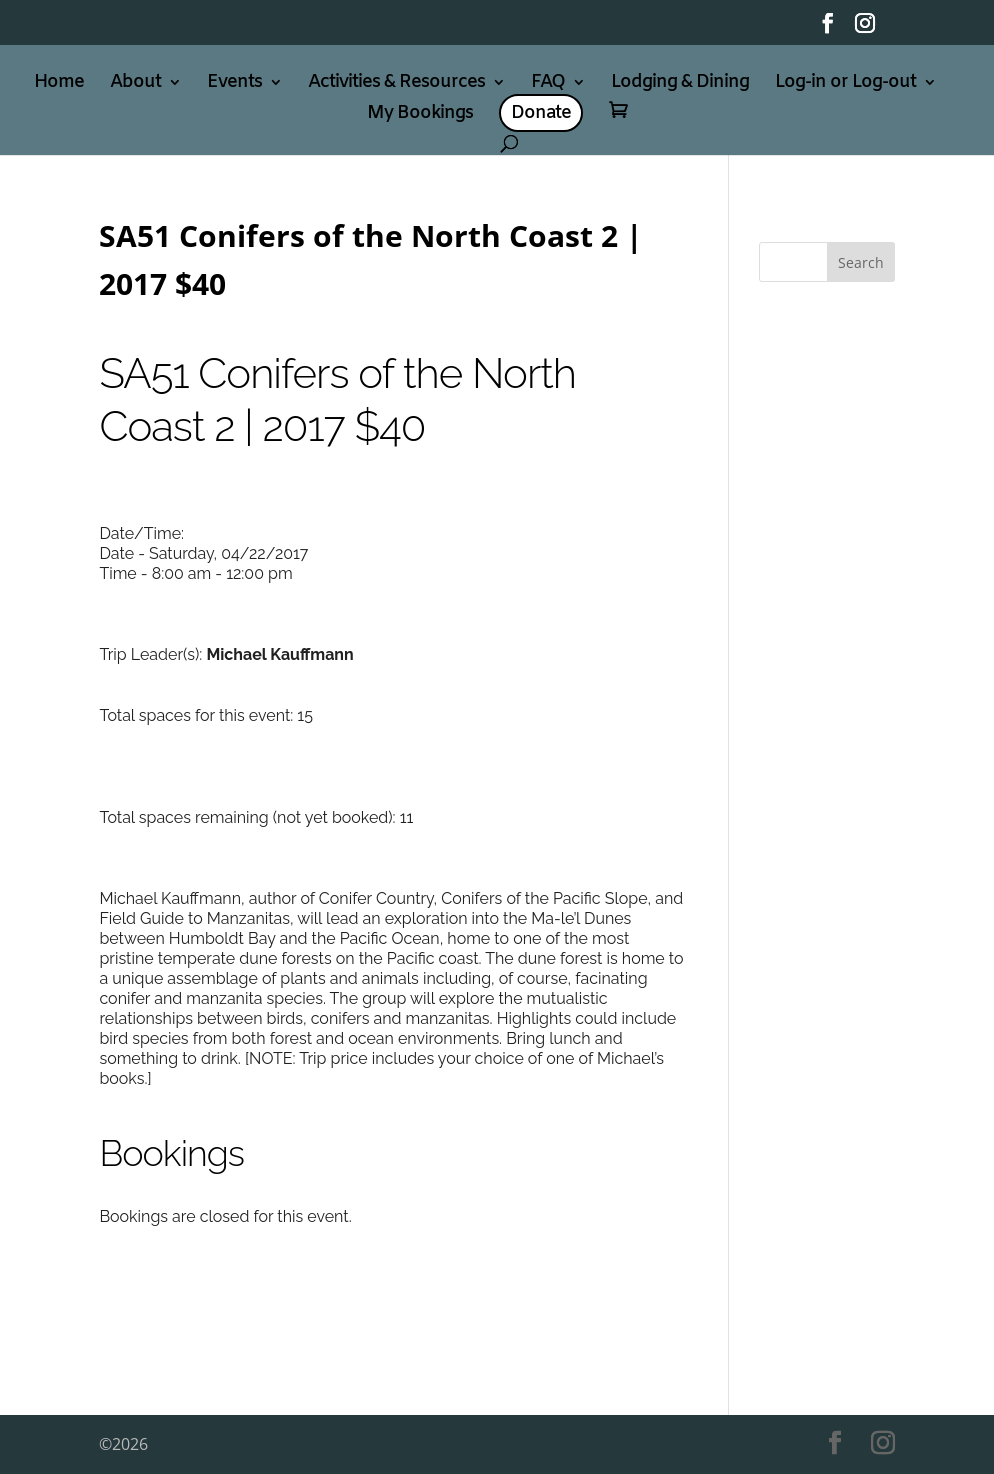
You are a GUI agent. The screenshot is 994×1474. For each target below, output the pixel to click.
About (135, 84)
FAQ (548, 84)
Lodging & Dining (680, 84)
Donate (541, 113)
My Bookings (420, 115)
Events (234, 84)
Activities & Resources (396, 84)
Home (59, 84)
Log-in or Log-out (845, 84)
